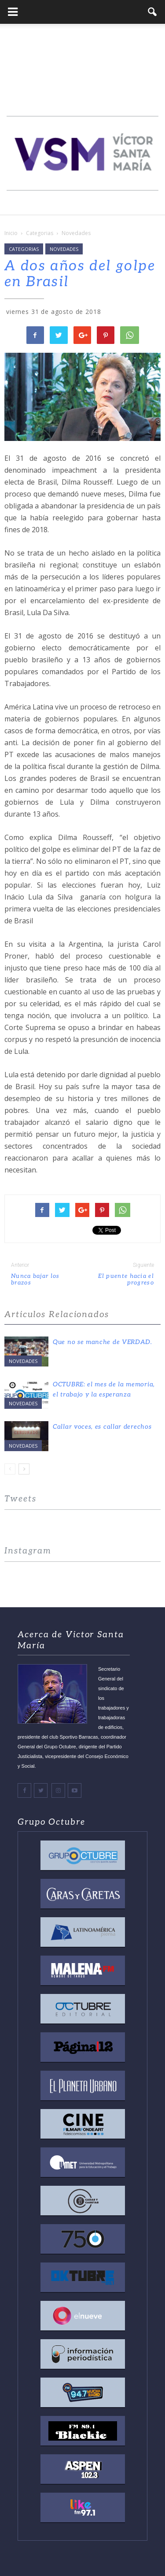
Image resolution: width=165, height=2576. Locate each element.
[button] (152, 12)
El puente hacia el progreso (126, 1279)
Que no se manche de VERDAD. (102, 1342)
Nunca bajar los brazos (35, 1279)
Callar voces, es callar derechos (102, 1426)
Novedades (64, 249)
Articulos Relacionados (56, 1315)
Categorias (24, 249)
